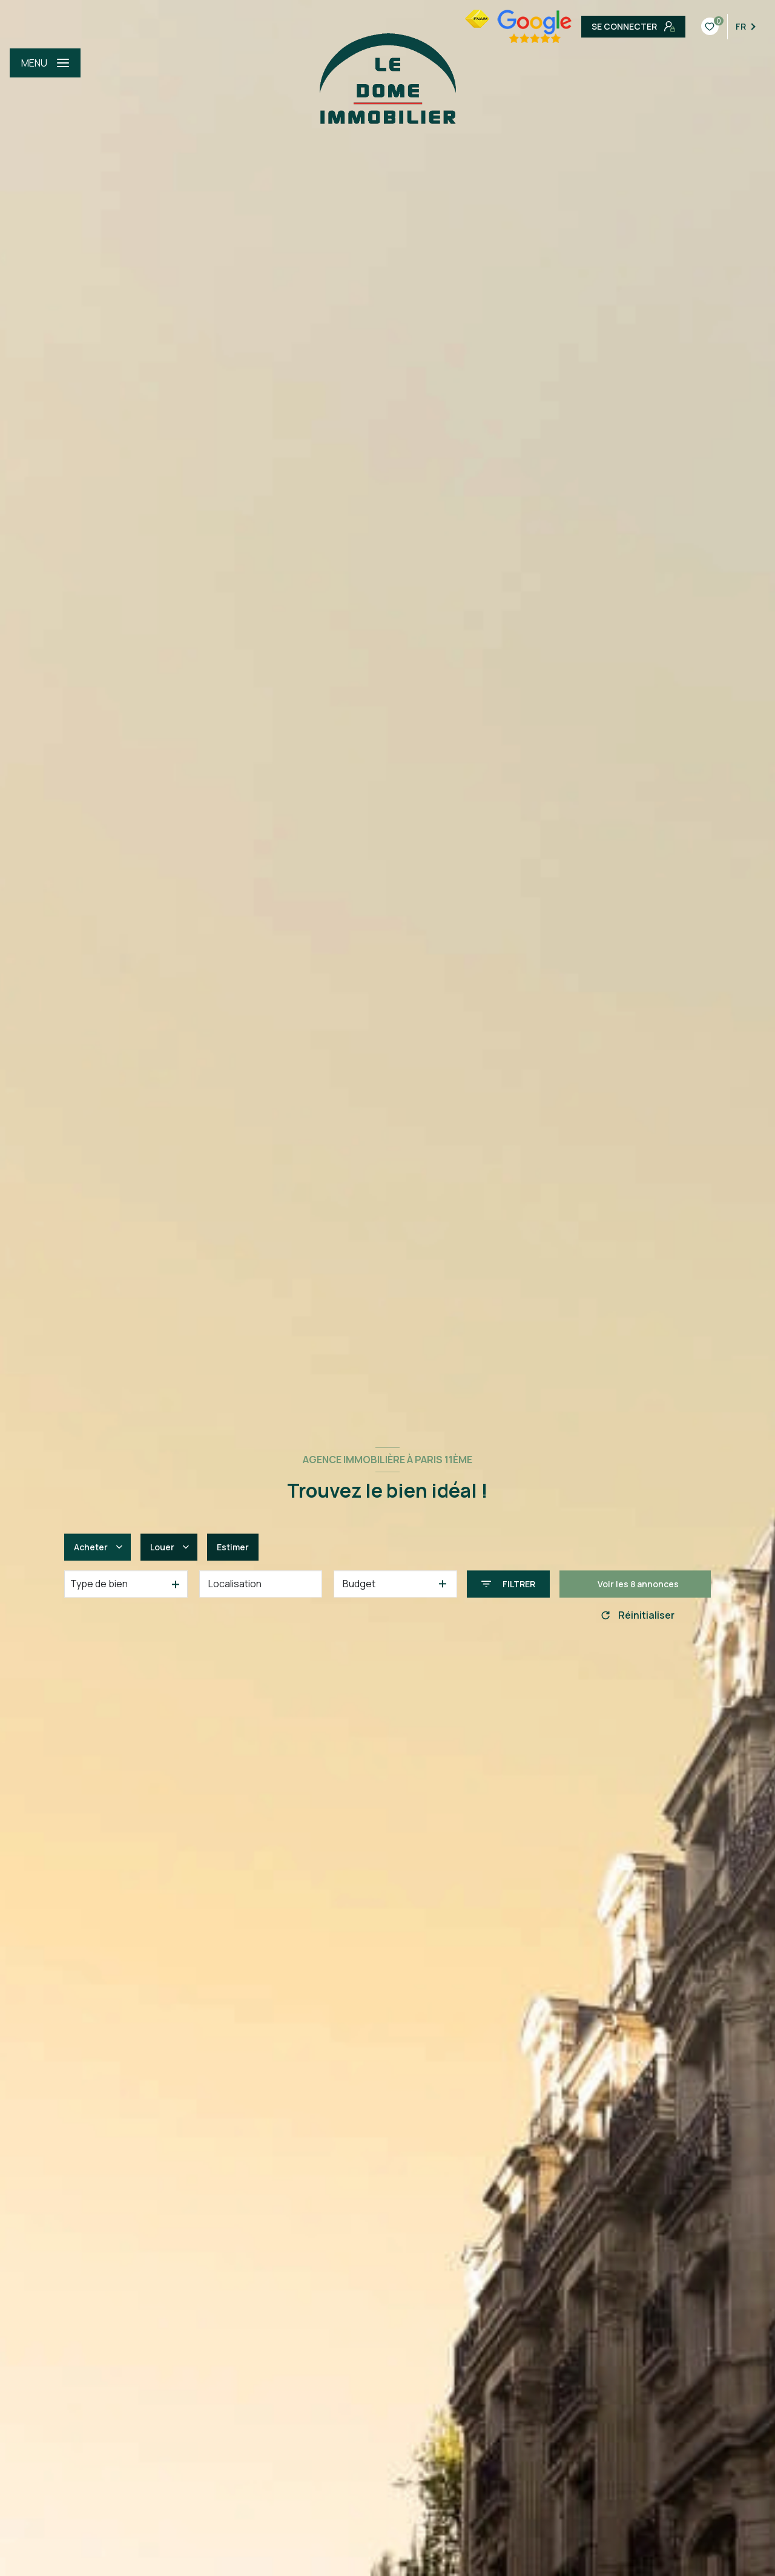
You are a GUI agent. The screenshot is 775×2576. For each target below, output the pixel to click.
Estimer (233, 1547)
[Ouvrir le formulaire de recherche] (508, 1584)
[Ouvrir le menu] (45, 62)
